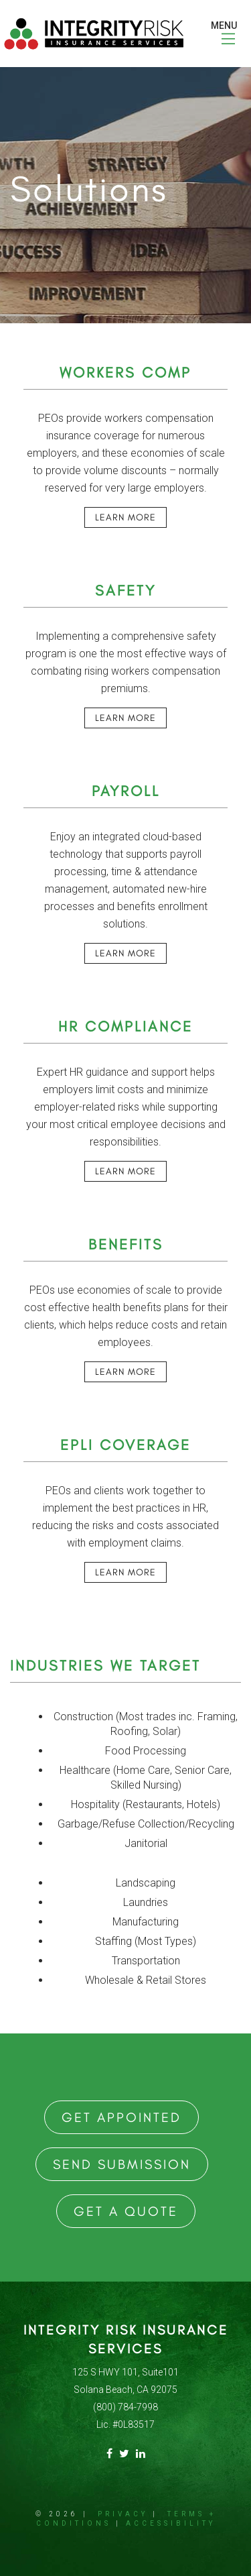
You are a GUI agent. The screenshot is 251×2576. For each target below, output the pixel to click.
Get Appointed (121, 2117)
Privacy (123, 2514)
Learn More (125, 517)
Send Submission (122, 2164)
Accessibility (171, 2523)
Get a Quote (126, 2211)
